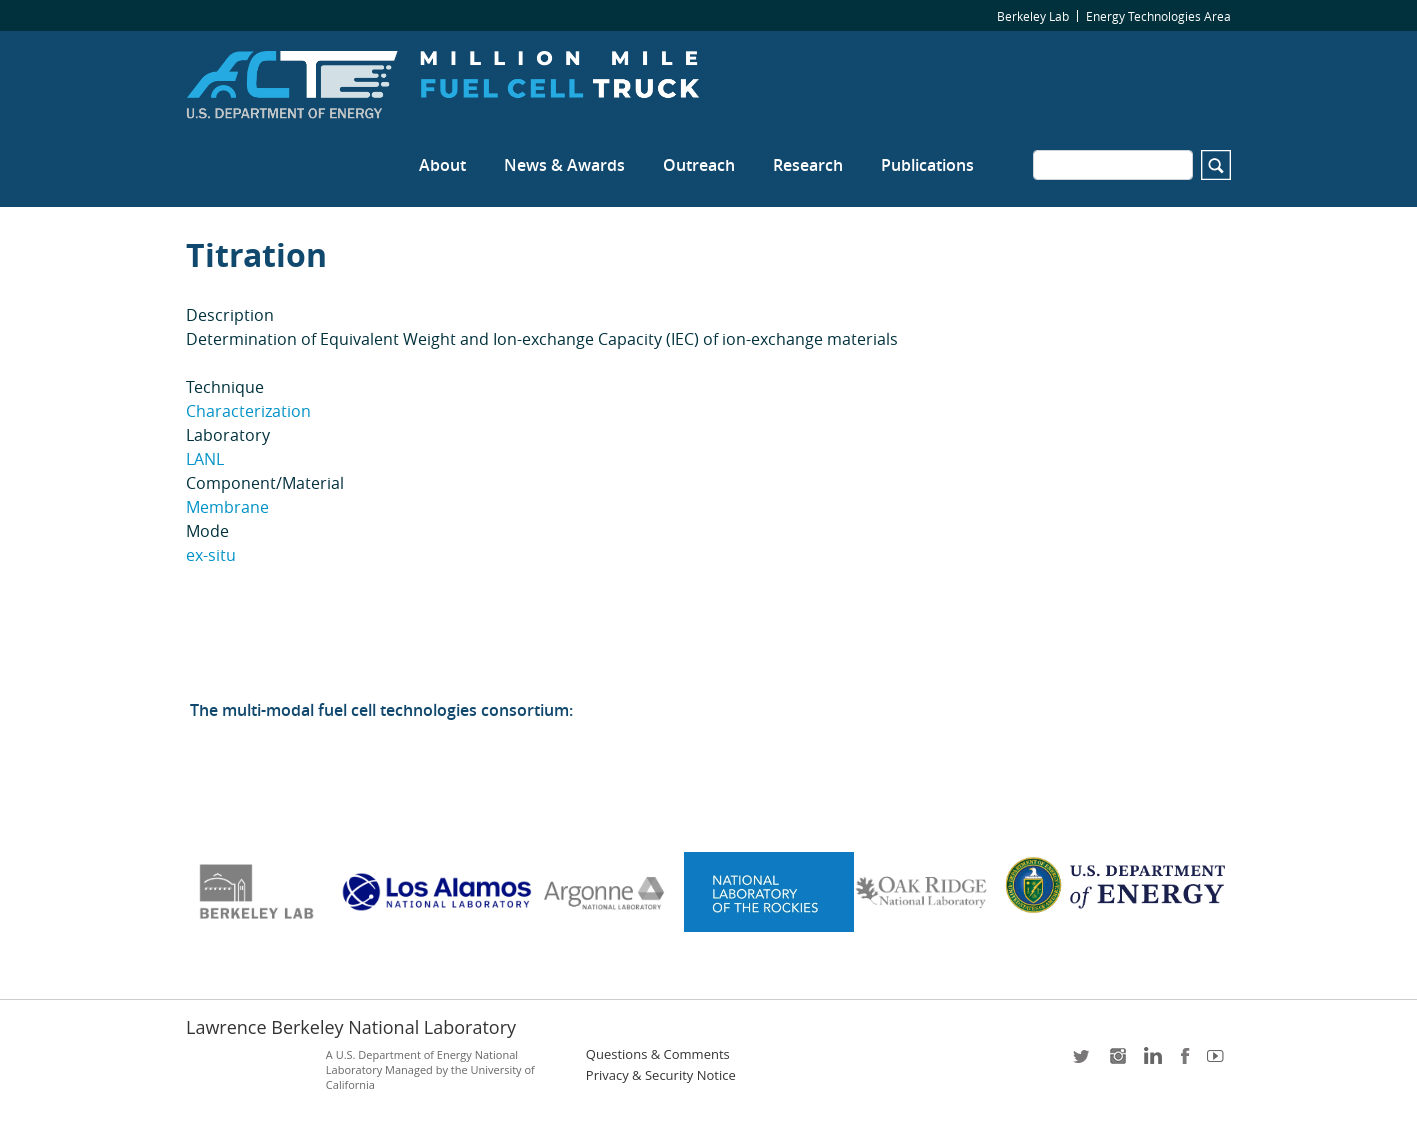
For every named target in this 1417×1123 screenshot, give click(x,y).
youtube (1219, 1062)
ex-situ (211, 555)
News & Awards (564, 165)
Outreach (699, 165)
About (442, 165)
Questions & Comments (658, 1054)
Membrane (227, 507)
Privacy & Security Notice (661, 1075)
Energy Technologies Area (1158, 16)
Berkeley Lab (1033, 16)
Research (808, 165)
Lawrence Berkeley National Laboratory (351, 1027)
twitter (1083, 1062)
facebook (1185, 1062)
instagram (1117, 1062)
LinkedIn (1151, 1062)
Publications (927, 165)
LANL (205, 459)
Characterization (248, 411)
